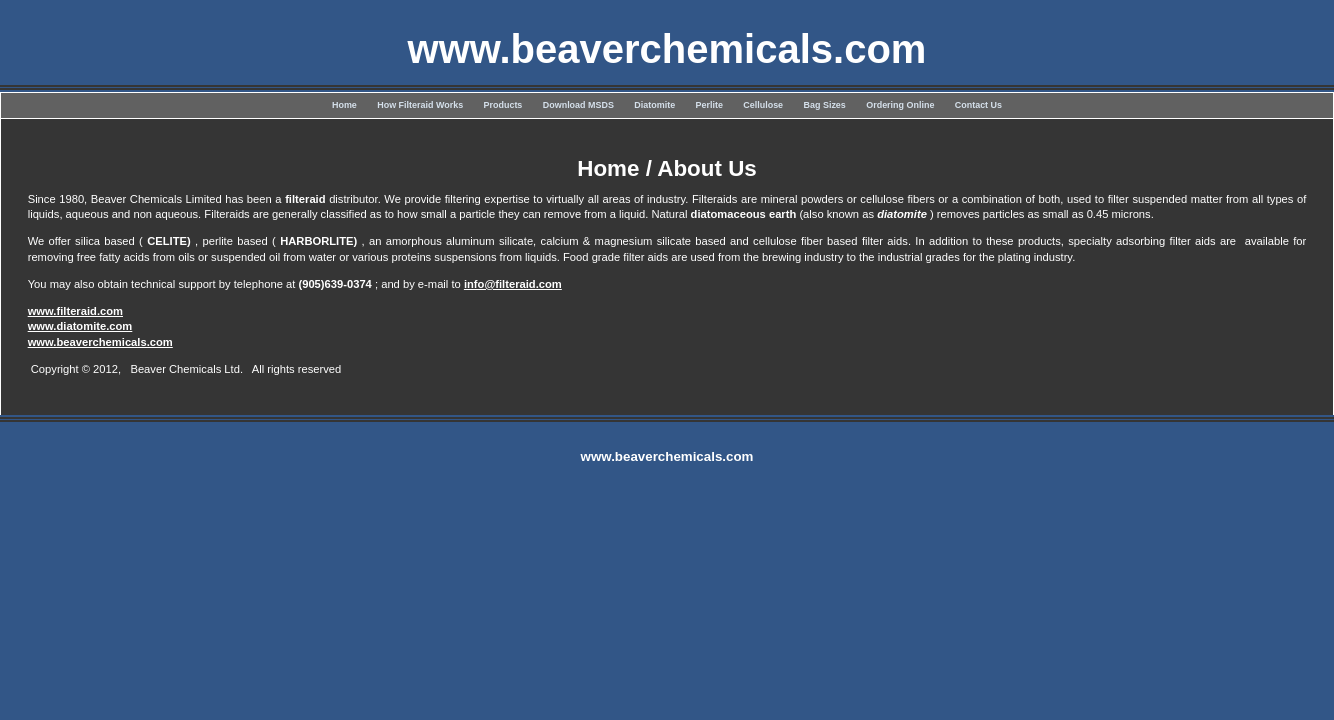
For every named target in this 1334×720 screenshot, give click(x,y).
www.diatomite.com (80, 326)
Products (503, 105)
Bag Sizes (825, 105)
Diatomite (654, 105)
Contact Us (978, 105)
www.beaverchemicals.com (100, 342)
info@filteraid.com (513, 284)
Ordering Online (900, 105)
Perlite (709, 105)
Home (344, 105)
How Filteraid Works (420, 105)
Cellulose (763, 105)
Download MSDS (578, 105)
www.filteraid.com (75, 311)
